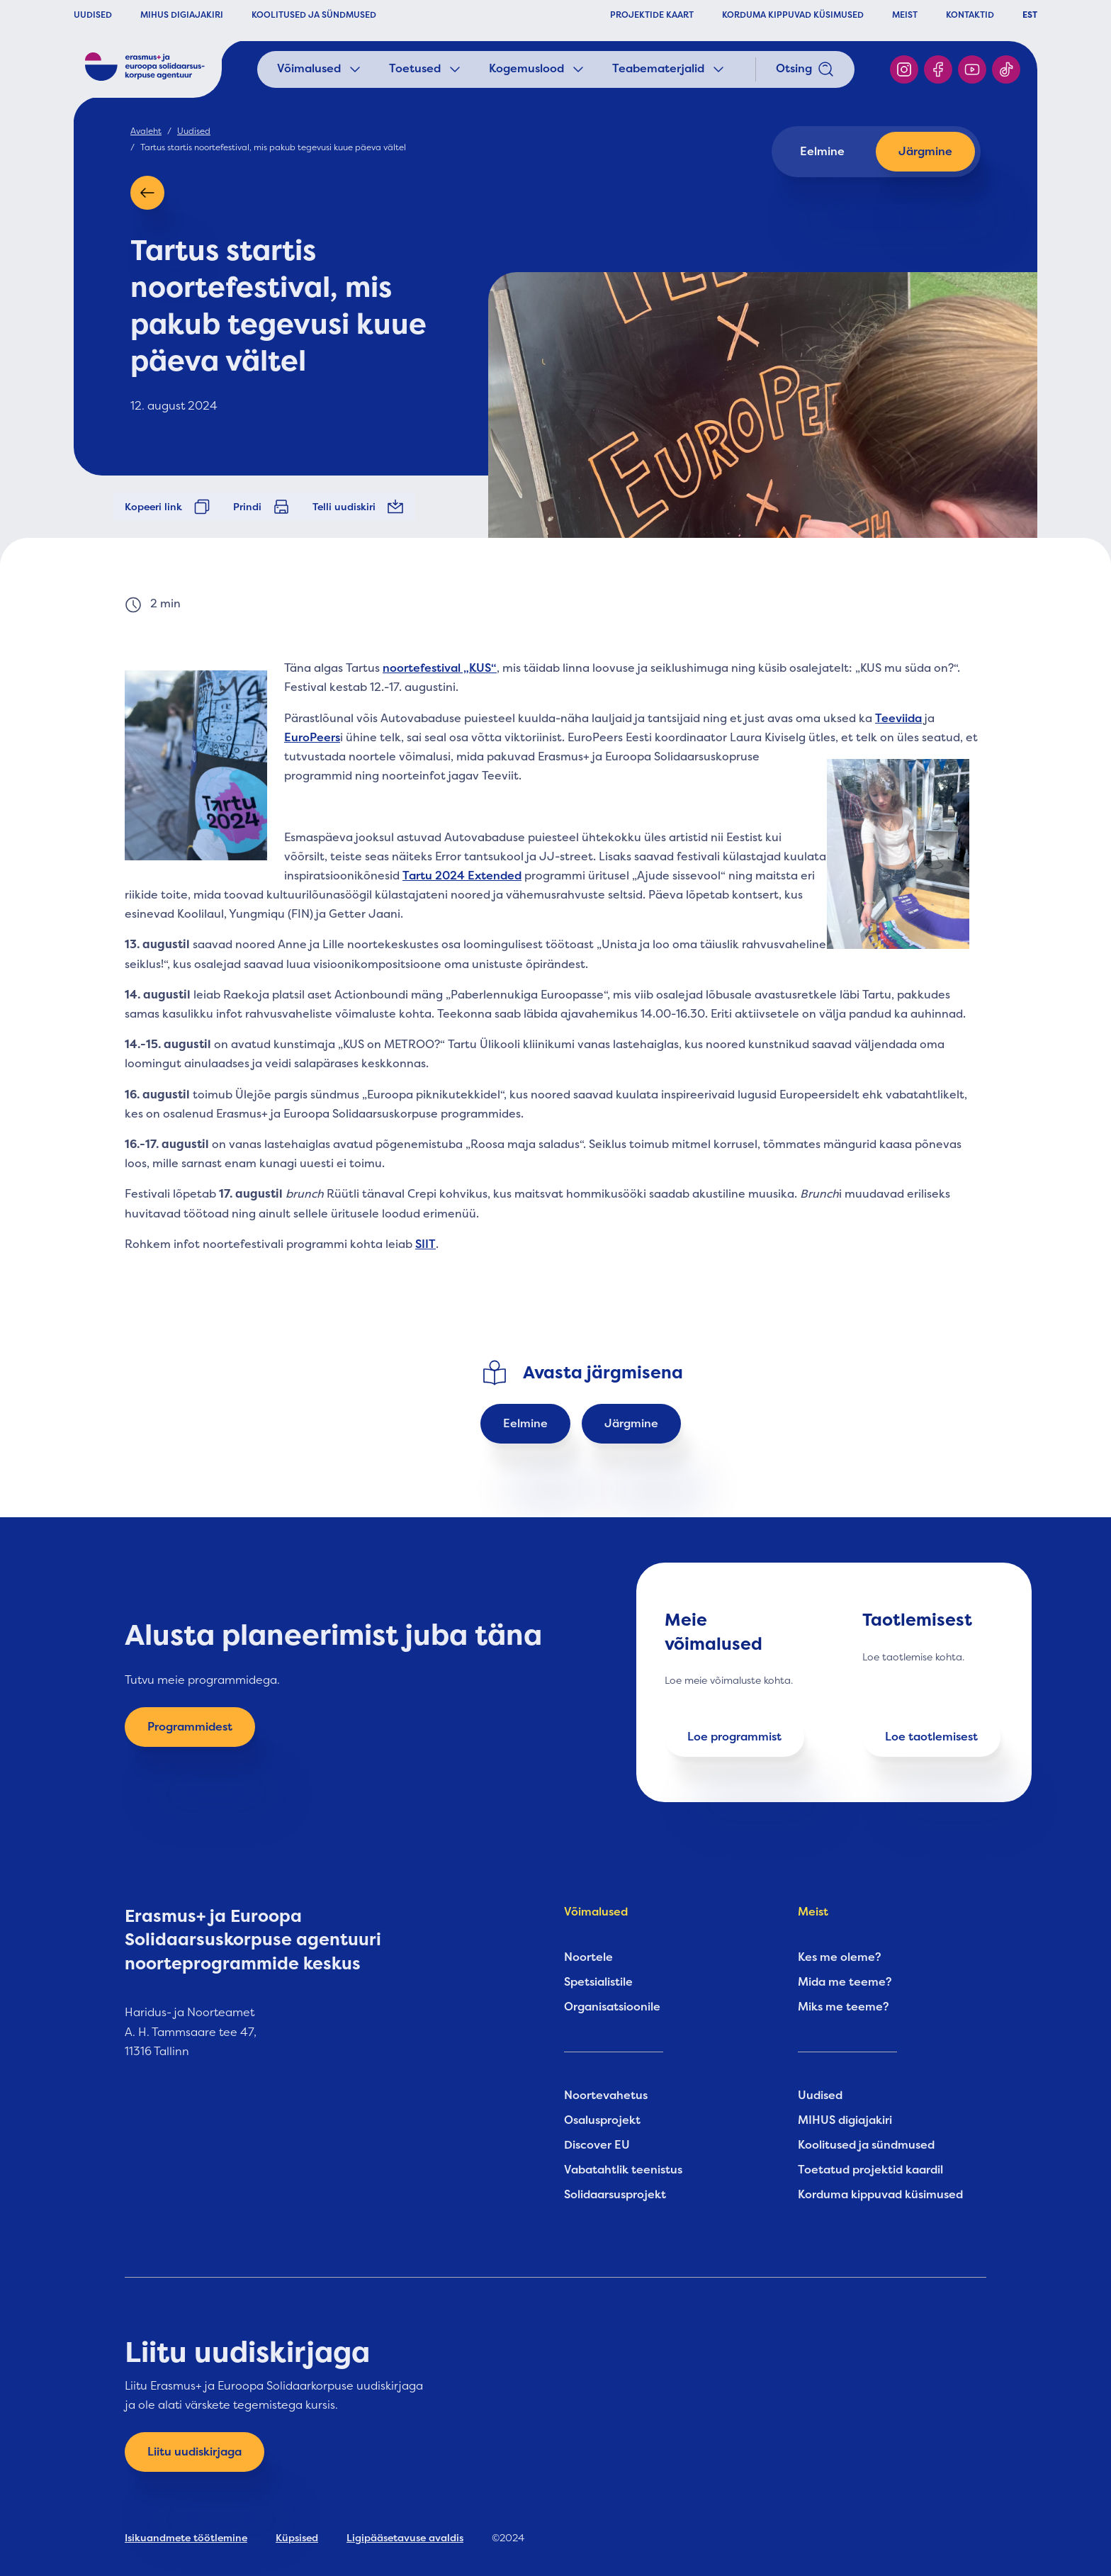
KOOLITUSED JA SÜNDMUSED (314, 15)
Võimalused (320, 69)
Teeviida (898, 718)
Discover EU (597, 2145)
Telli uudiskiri (358, 506)
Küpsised (297, 2537)
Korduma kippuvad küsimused (880, 2194)
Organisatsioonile (612, 2007)
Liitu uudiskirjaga (194, 2452)
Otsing (805, 69)
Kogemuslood (538, 69)
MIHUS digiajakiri (845, 2120)
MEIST (905, 15)
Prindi (261, 506)
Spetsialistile (598, 1982)
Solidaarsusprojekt (615, 2194)
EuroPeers (312, 737)
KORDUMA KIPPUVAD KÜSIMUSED (793, 15)
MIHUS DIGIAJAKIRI (181, 15)
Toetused (426, 69)
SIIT (425, 1244)
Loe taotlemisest (931, 1737)
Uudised (193, 131)
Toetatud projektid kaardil (870, 2170)
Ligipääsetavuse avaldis (404, 2537)
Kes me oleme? (839, 1957)
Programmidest (189, 1727)
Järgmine (925, 151)
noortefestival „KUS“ (440, 668)
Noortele (588, 1957)
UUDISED (93, 15)
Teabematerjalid (669, 69)
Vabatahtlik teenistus (623, 2170)
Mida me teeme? (845, 1982)
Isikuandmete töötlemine (186, 2537)
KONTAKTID (970, 15)
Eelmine (822, 151)
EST (1029, 15)
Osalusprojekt (602, 2120)
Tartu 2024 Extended (461, 876)
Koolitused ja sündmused (866, 2145)
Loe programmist (734, 1737)
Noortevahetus (606, 2095)
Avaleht (146, 131)
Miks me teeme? (843, 2007)
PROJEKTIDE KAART (652, 15)
